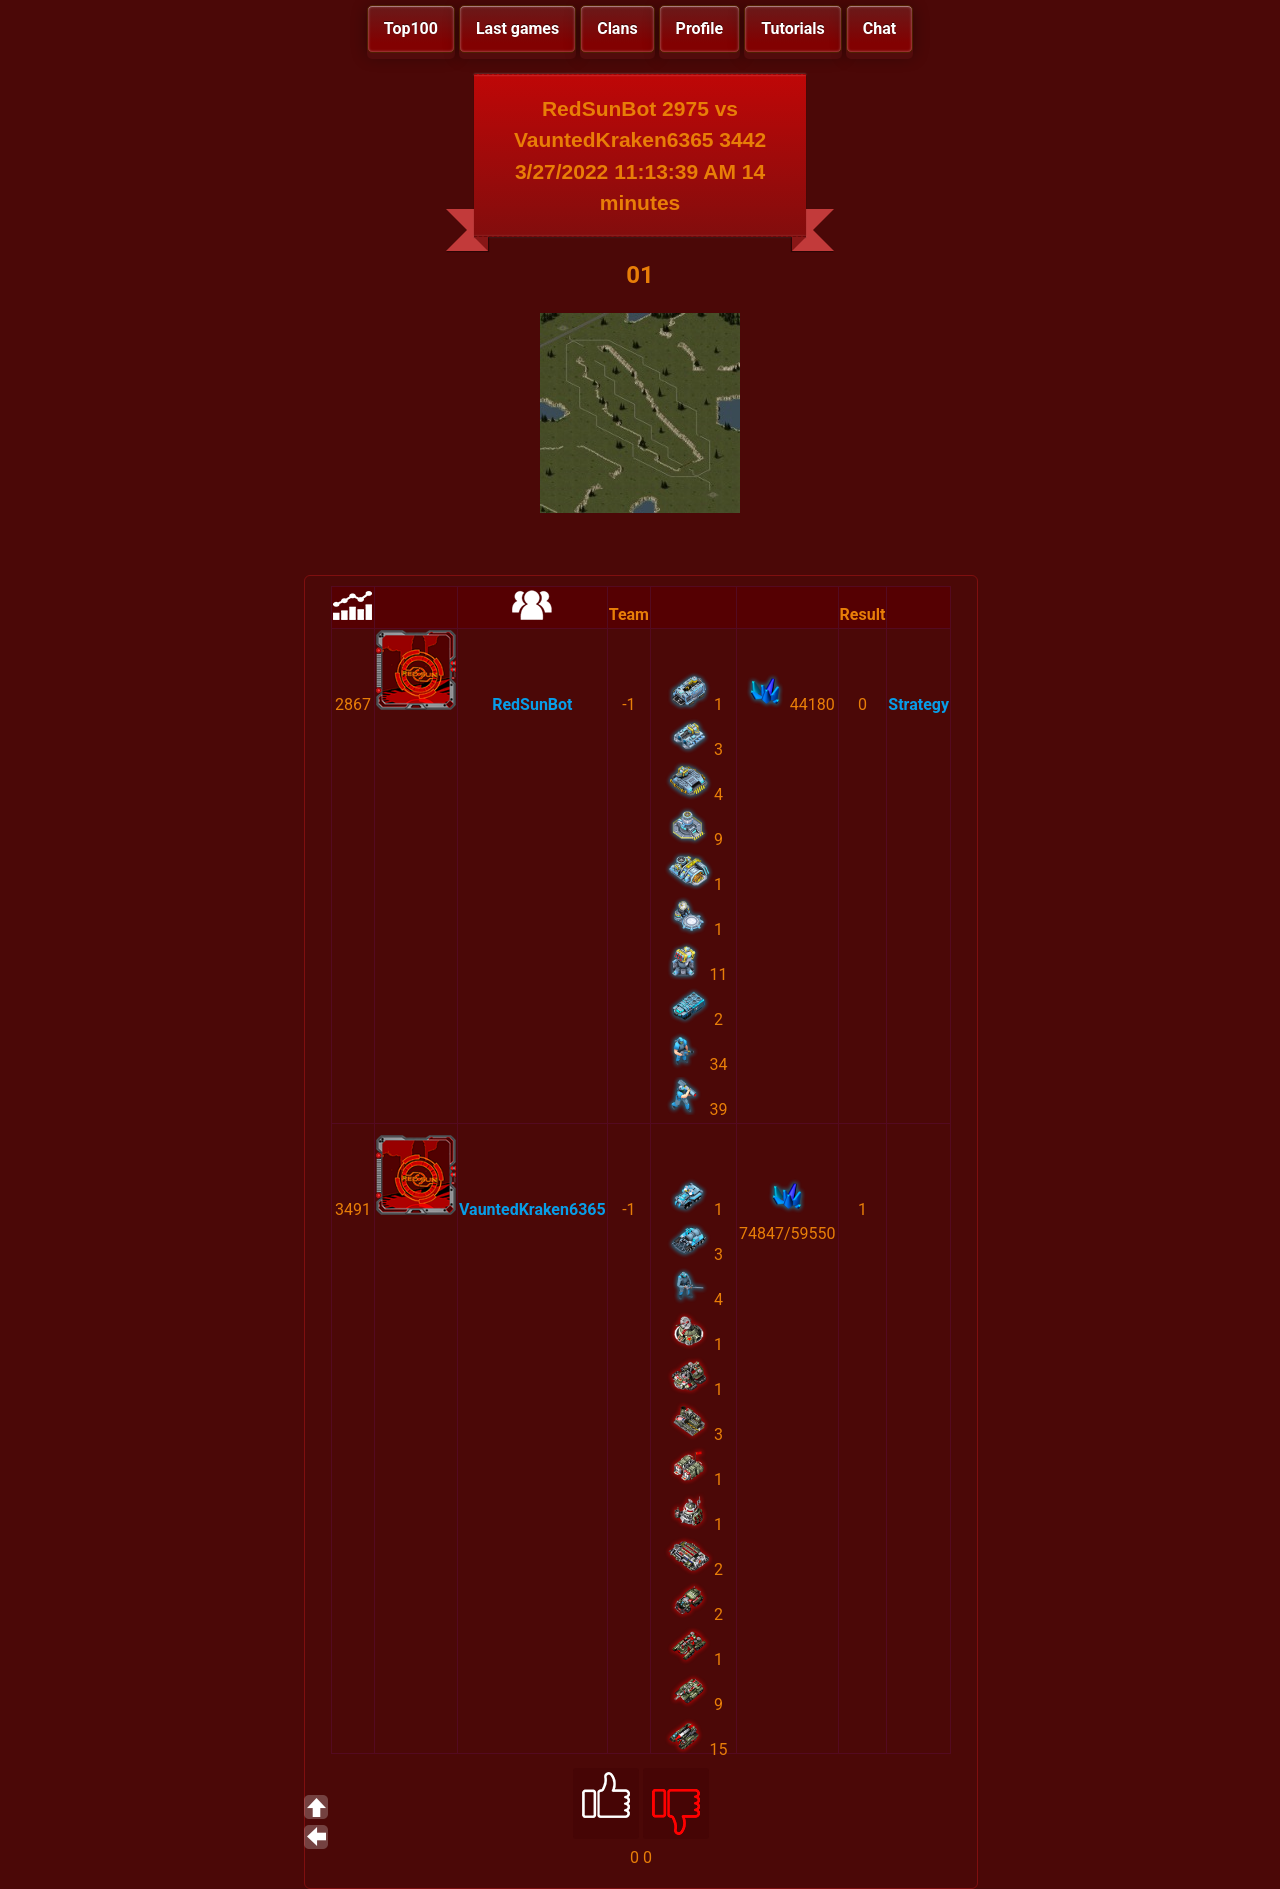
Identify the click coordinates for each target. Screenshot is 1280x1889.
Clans (617, 28)
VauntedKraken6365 (532, 1209)
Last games (517, 28)
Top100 (411, 28)
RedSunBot (532, 704)
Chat (879, 28)
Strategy (918, 704)
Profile (700, 28)
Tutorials (793, 28)
